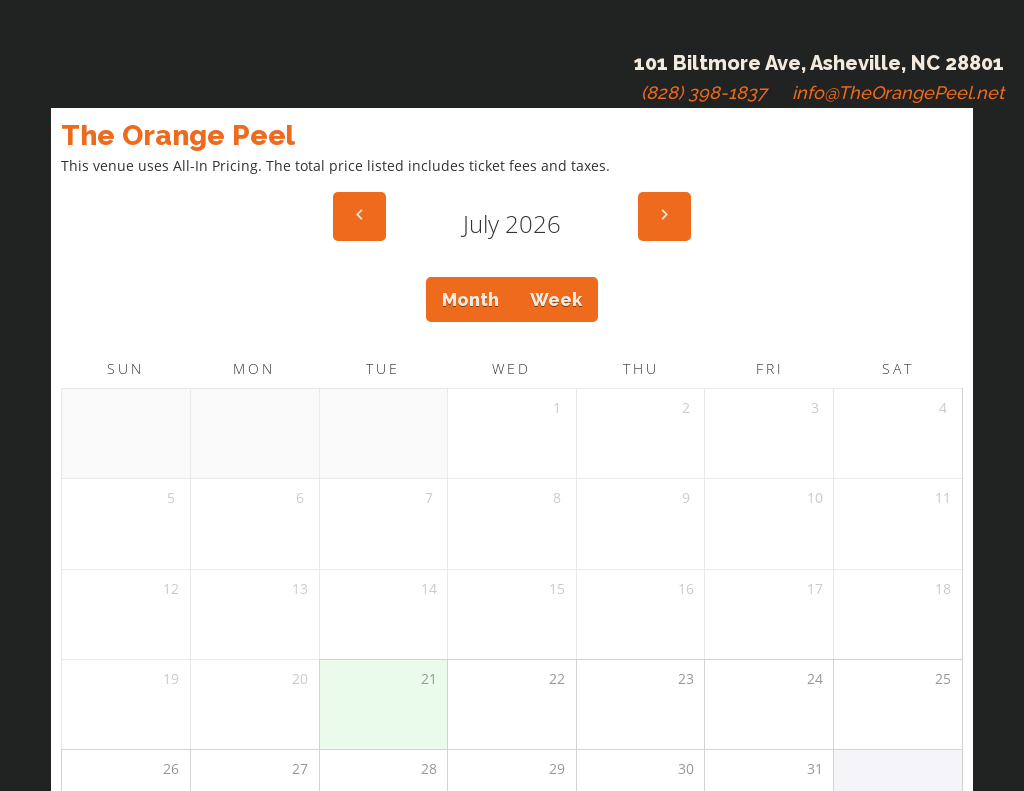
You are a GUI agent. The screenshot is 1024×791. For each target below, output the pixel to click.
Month (470, 299)
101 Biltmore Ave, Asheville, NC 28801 (819, 63)
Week (556, 299)
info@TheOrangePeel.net (898, 92)
